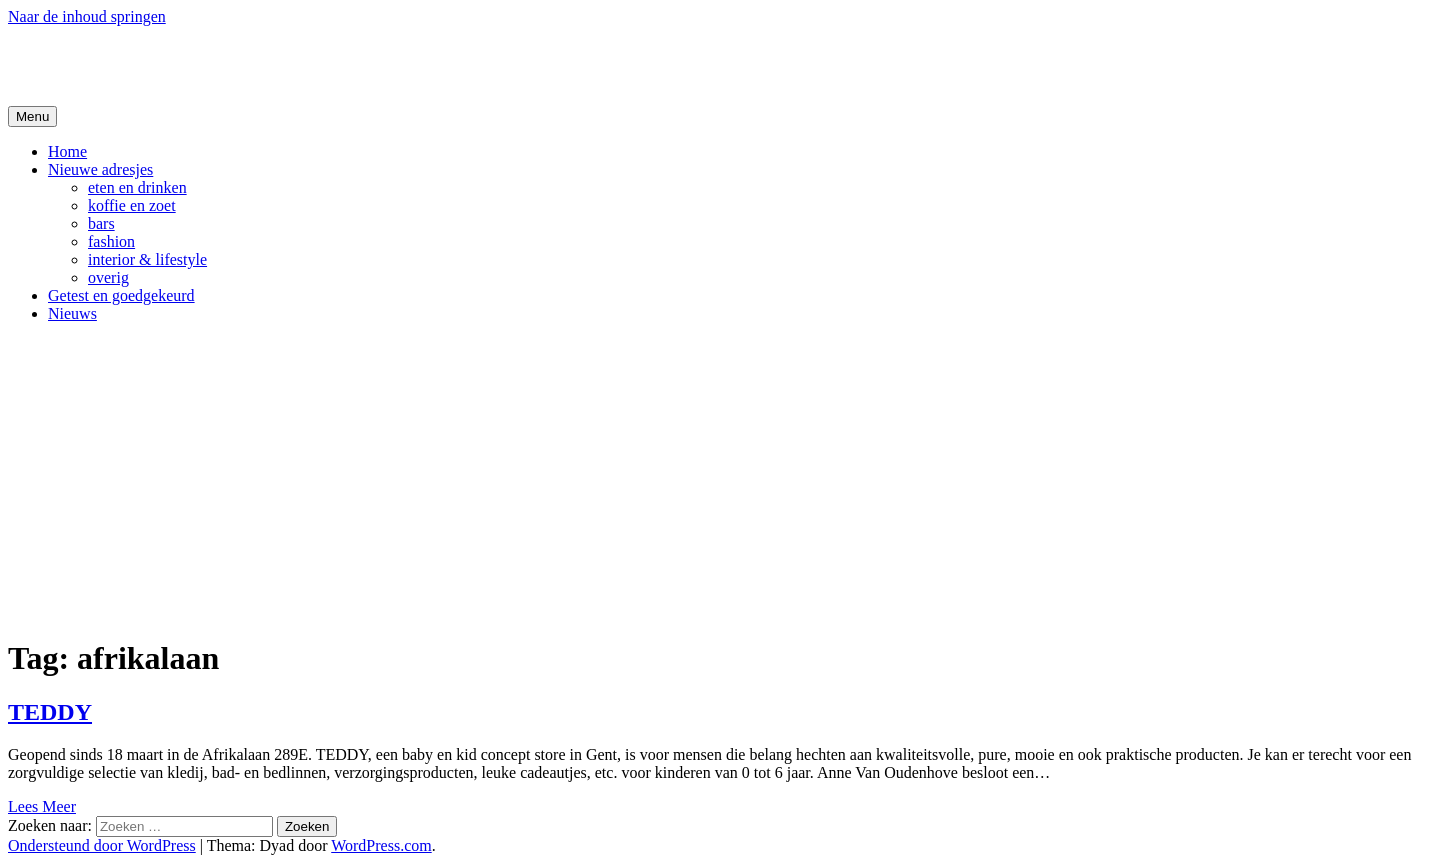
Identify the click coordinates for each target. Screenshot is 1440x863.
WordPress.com (381, 845)
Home (67, 151)
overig (108, 277)
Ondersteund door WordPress (102, 845)
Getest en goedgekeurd (121, 295)
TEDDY (50, 712)
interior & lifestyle (147, 259)
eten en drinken (137, 187)
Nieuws (72, 313)
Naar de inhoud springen (87, 16)
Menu (32, 116)
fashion (111, 241)
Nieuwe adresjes (100, 169)
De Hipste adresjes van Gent (201, 65)
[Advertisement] (720, 479)
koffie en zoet (132, 205)
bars (101, 223)
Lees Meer (42, 806)
